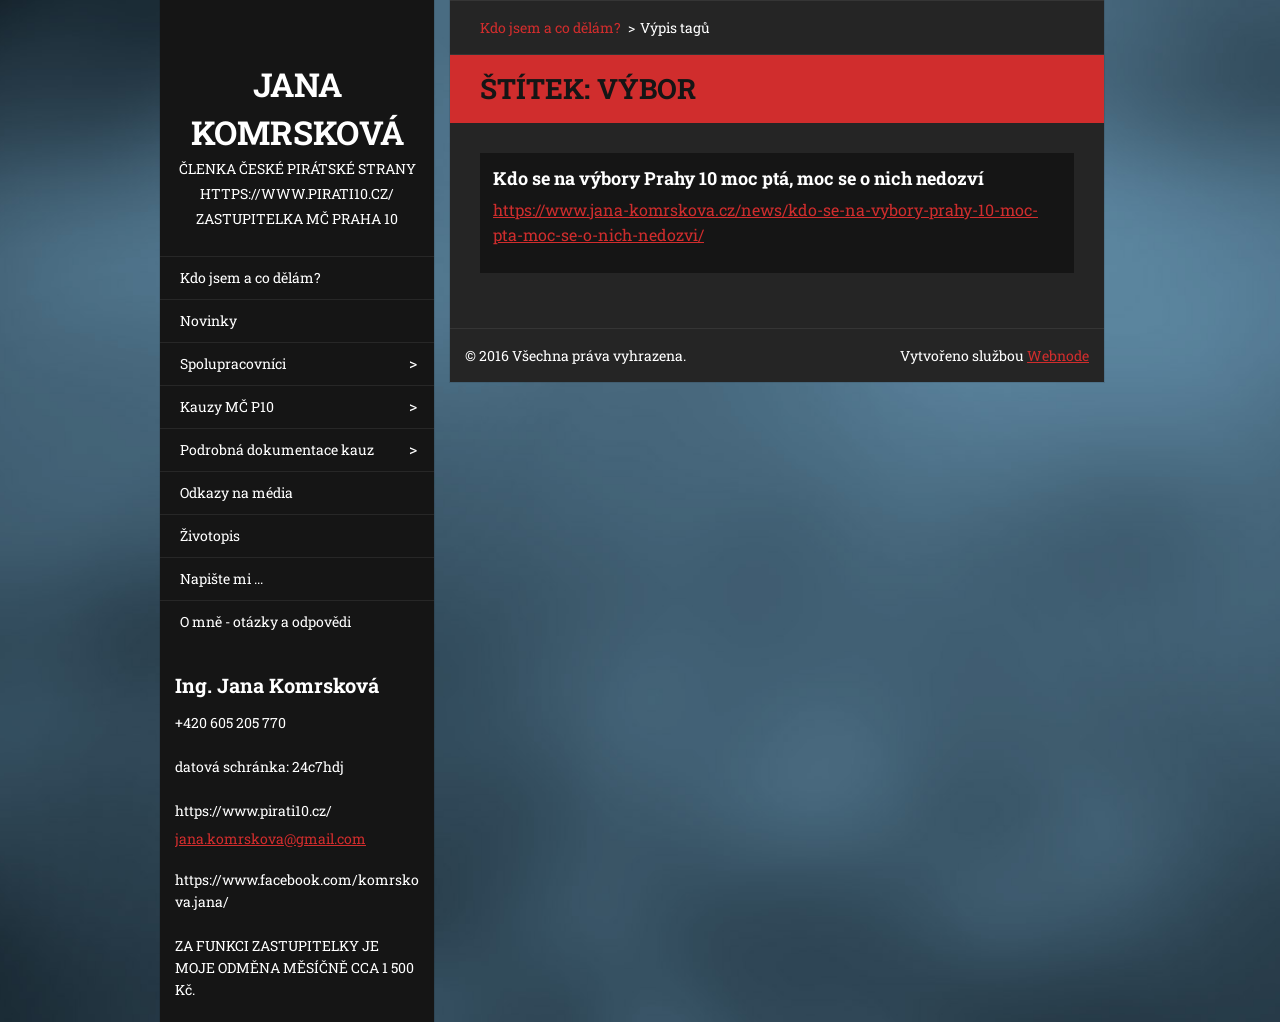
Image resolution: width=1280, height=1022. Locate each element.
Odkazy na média (236, 492)
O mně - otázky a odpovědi (265, 621)
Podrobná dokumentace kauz (277, 449)
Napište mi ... (221, 578)
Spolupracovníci (233, 363)
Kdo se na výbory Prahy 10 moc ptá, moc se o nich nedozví (738, 178)
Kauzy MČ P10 (227, 406)
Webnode (1058, 355)
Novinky (208, 320)
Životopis (210, 535)
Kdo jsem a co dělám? (250, 277)
